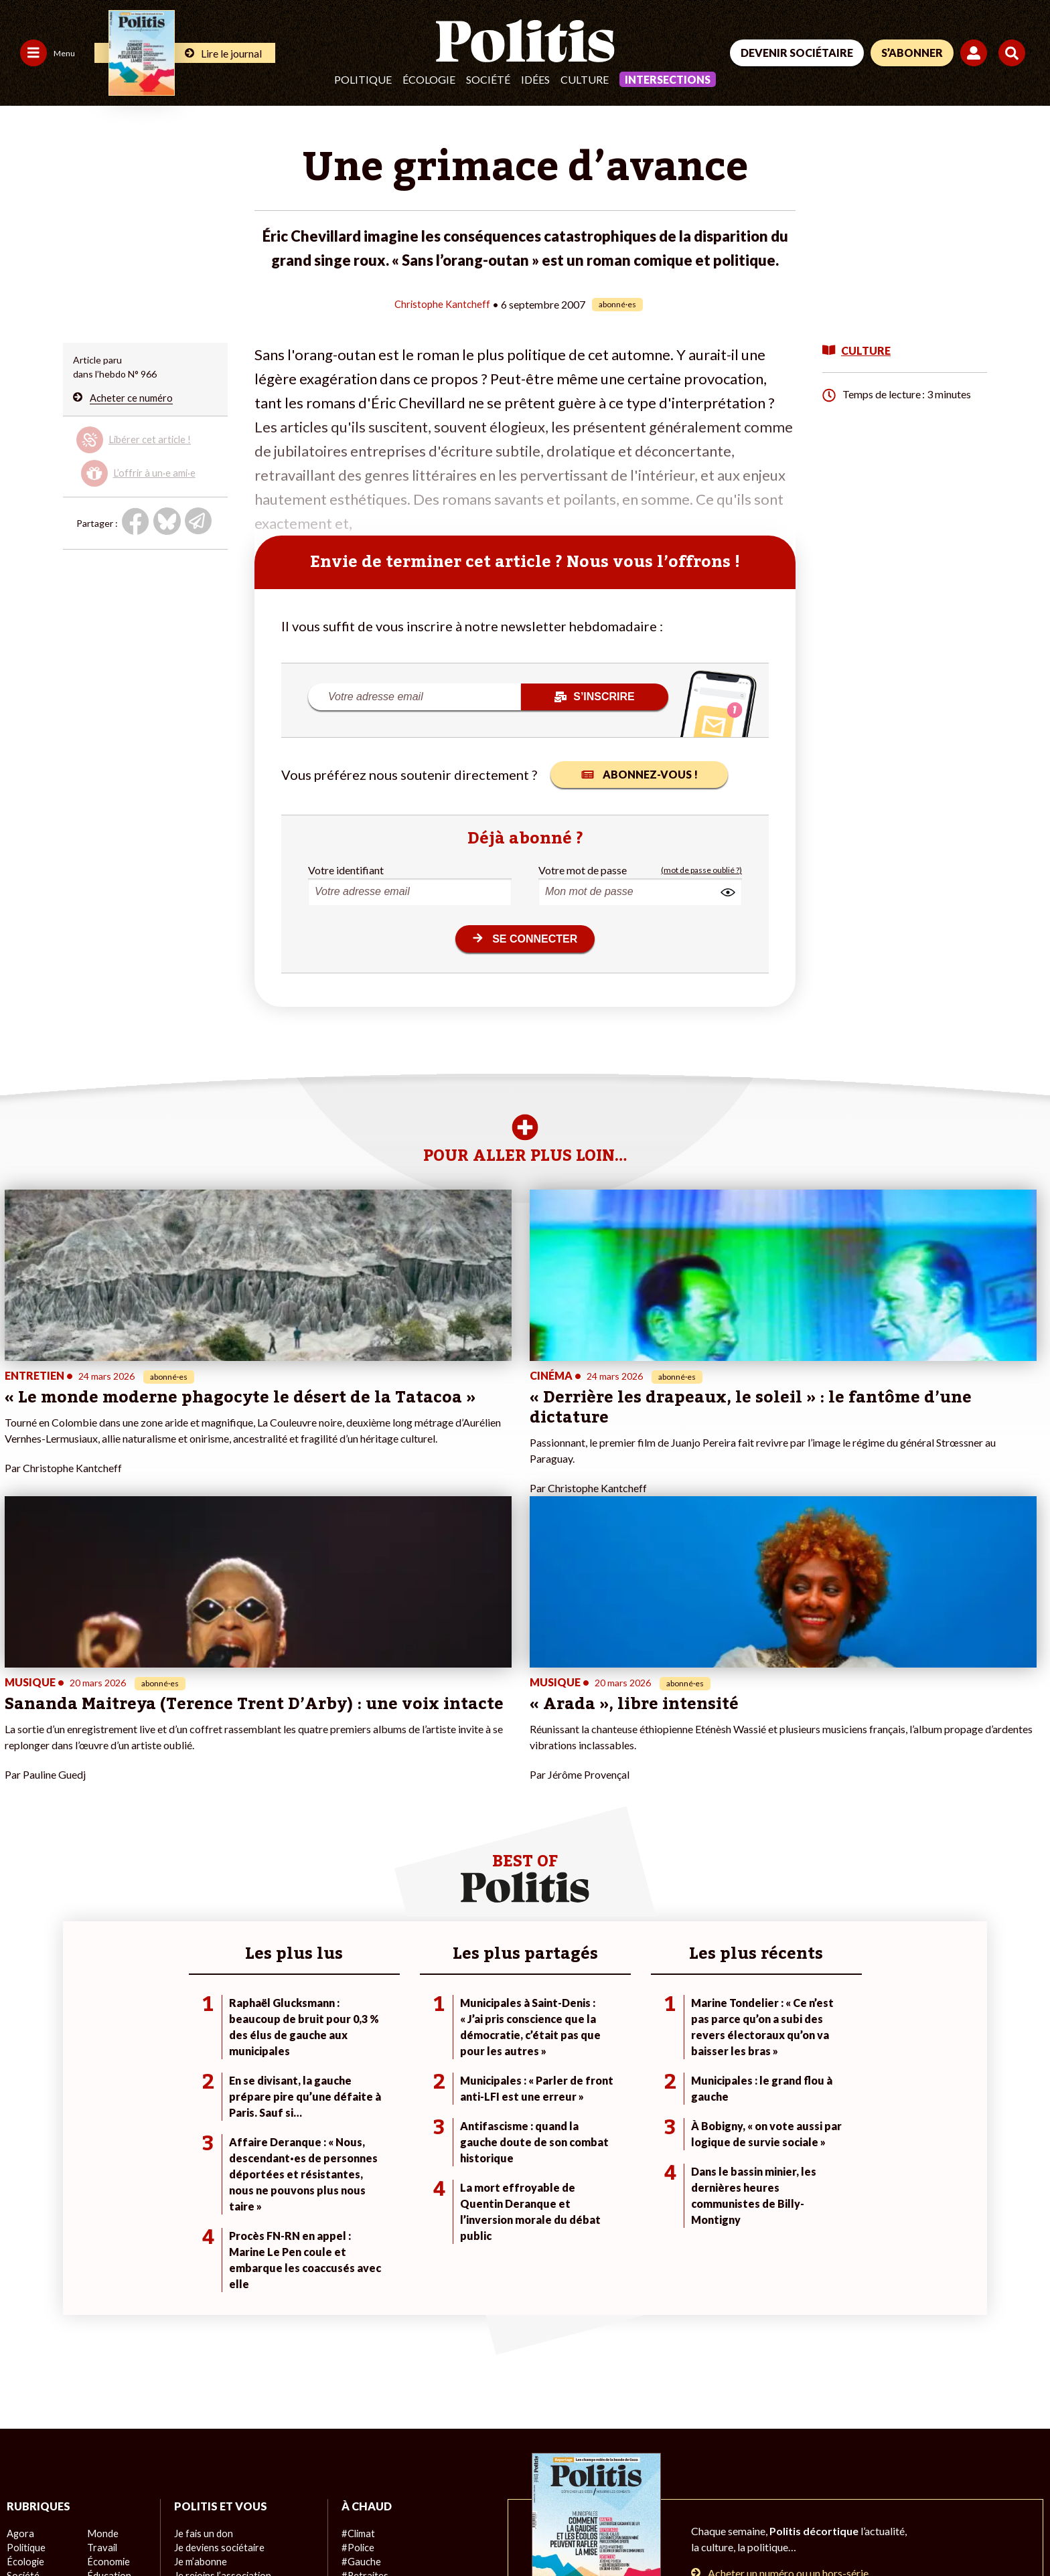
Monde (102, 2304)
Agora (19, 2304)
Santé (99, 2360)
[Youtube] (937, 2475)
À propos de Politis (213, 2360)
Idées (535, 79)
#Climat (358, 2304)
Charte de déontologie (200, 2529)
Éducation (108, 2346)
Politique (363, 79)
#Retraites (364, 2346)
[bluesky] (895, 2475)
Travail (101, 2318)
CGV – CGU (293, 2529)
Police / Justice (118, 2374)
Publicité (492, 2529)
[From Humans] (869, 2506)
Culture (584, 79)
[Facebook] (853, 2475)
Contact (25, 2529)
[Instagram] (979, 2475)
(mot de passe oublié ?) (701, 869)
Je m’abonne (200, 2332)
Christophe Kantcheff (442, 303)
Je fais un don (202, 2304)
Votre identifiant (346, 869)
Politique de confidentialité (396, 2529)
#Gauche (361, 2332)
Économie (107, 2332)
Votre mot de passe (582, 869)
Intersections (667, 79)
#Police (357, 2318)
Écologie (428, 79)
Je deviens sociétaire (218, 2318)
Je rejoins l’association (220, 2346)
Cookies (545, 2529)
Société (488, 79)
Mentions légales (97, 2529)
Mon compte (200, 2374)
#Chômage (364, 2360)
